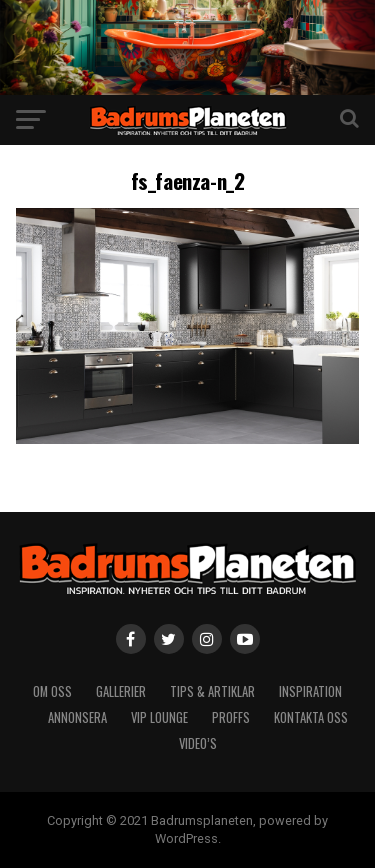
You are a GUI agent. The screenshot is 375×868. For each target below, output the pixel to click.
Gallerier (121, 691)
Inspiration (310, 691)
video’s (198, 743)
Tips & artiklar (212, 691)
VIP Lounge (159, 717)
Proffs (231, 717)
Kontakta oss (311, 717)
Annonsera (77, 717)
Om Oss (52, 691)
